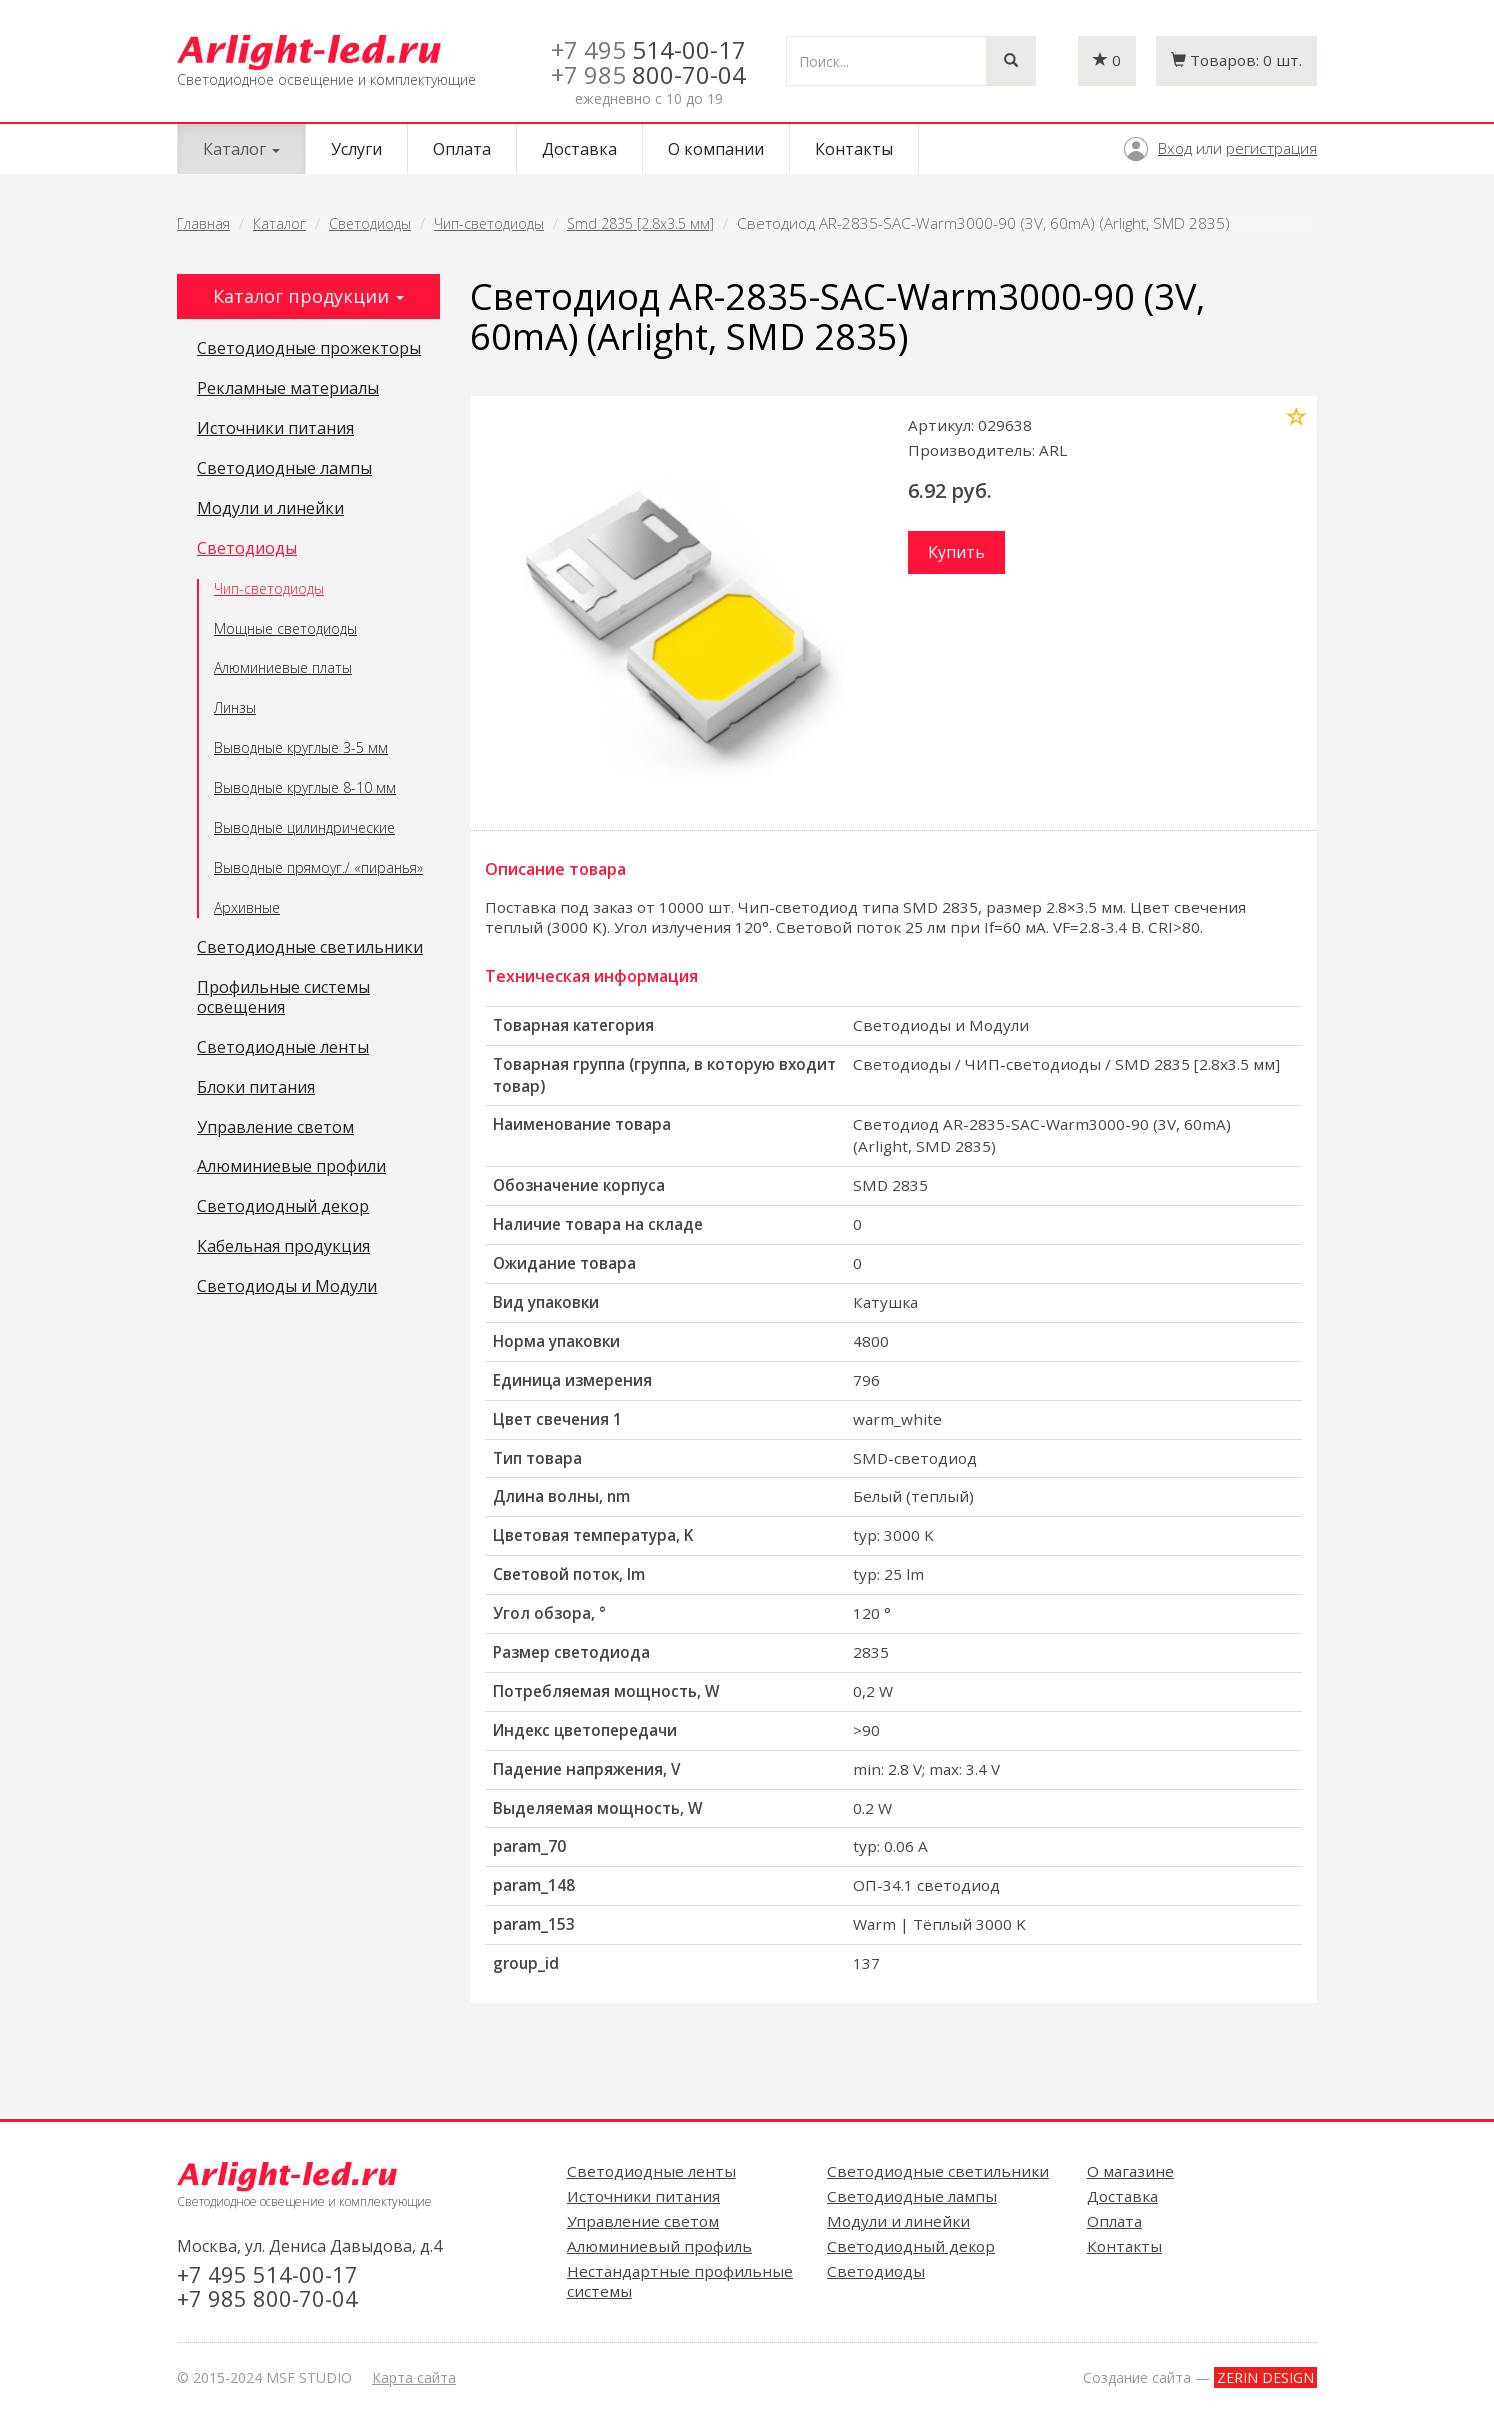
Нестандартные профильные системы (680, 2281)
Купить (956, 552)
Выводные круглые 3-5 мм (301, 747)
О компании (716, 149)
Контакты (854, 149)
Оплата (462, 149)
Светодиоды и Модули (287, 1287)
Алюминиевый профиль (659, 2246)
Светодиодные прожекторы (309, 349)
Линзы (235, 707)
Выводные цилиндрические (304, 827)
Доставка (579, 149)
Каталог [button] (241, 149)
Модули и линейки (270, 509)
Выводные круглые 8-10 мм (305, 787)
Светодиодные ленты (283, 1048)
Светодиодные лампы (284, 469)
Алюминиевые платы (283, 667)
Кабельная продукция (283, 1247)
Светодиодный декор (283, 1207)
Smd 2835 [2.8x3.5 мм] (640, 223)
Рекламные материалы (288, 389)
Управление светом (275, 1128)
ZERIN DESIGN (1265, 2377)
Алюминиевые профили (291, 1167)
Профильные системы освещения (283, 998)
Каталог (279, 223)
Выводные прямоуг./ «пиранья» (318, 867)
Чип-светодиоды (489, 223)
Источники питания (275, 429)
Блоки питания (256, 1088)
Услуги (356, 149)
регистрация (1271, 148)
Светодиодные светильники (310, 948)
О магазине (1130, 2171)
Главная (203, 223)
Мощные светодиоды (285, 628)
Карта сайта (414, 2377)
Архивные (247, 907)
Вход (1175, 148)
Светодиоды (370, 223)
